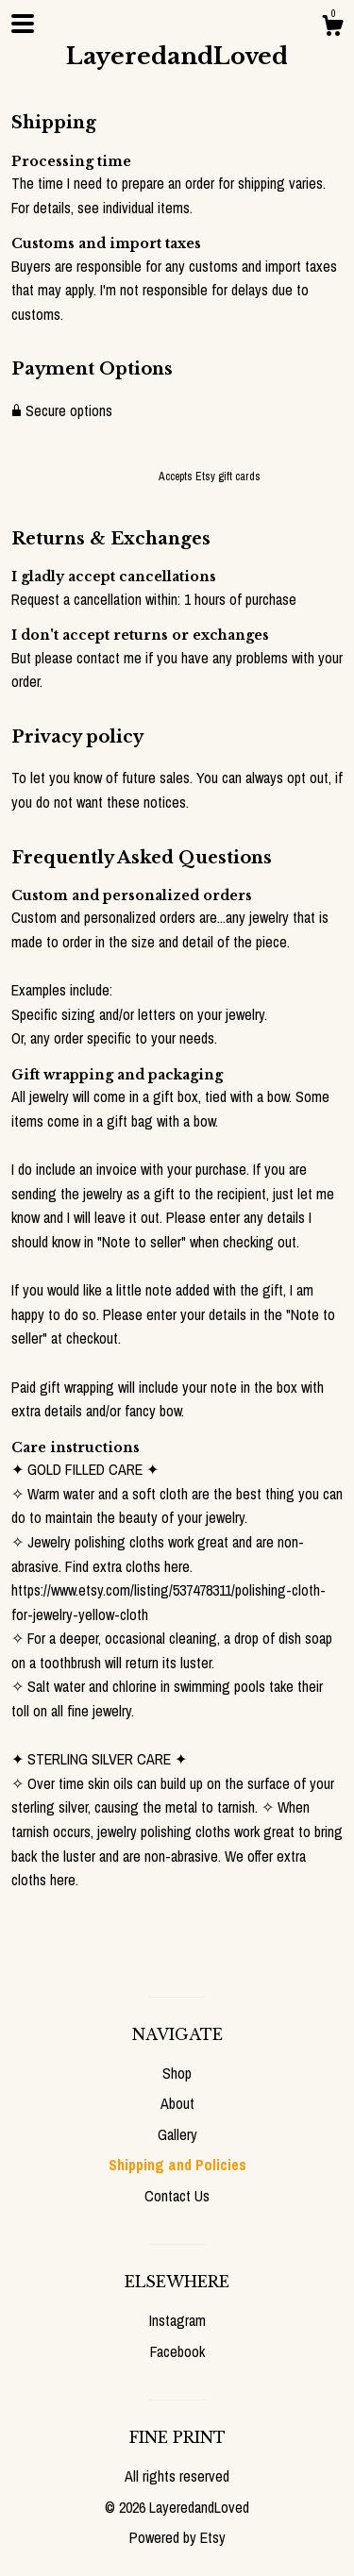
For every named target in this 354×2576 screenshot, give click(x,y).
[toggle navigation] (22, 23)
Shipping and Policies (177, 2164)
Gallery (177, 2134)
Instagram (177, 2320)
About (177, 2103)
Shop (177, 2073)
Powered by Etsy (177, 2537)
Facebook (177, 2351)
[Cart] (332, 28)
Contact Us (177, 2195)
